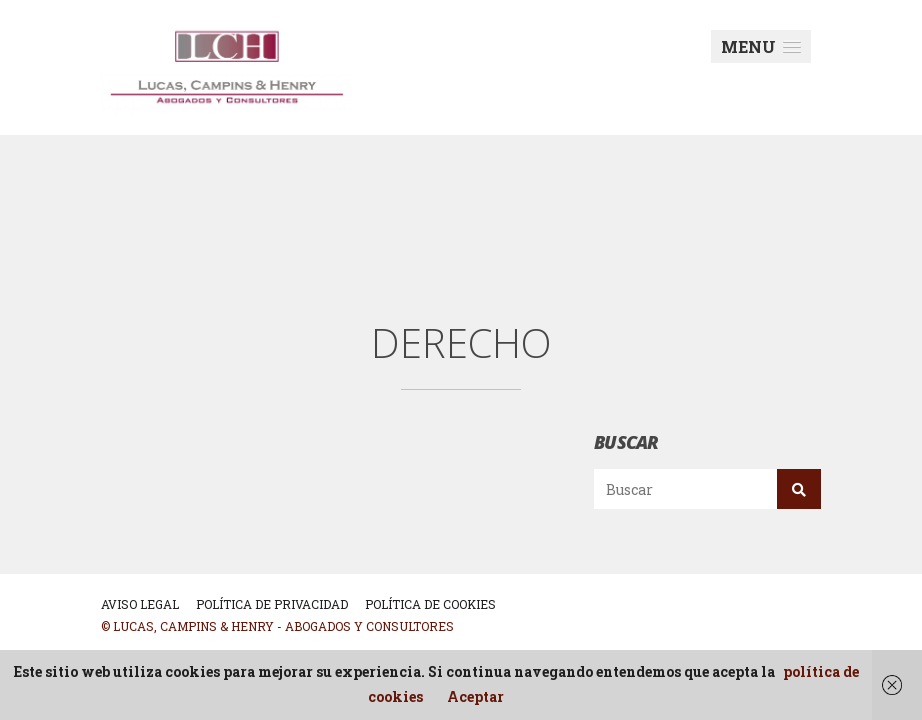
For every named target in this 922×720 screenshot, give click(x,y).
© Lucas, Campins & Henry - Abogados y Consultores (277, 626)
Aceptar (475, 696)
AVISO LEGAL (140, 604)
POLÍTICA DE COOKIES (430, 604)
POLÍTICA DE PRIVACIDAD (272, 604)
